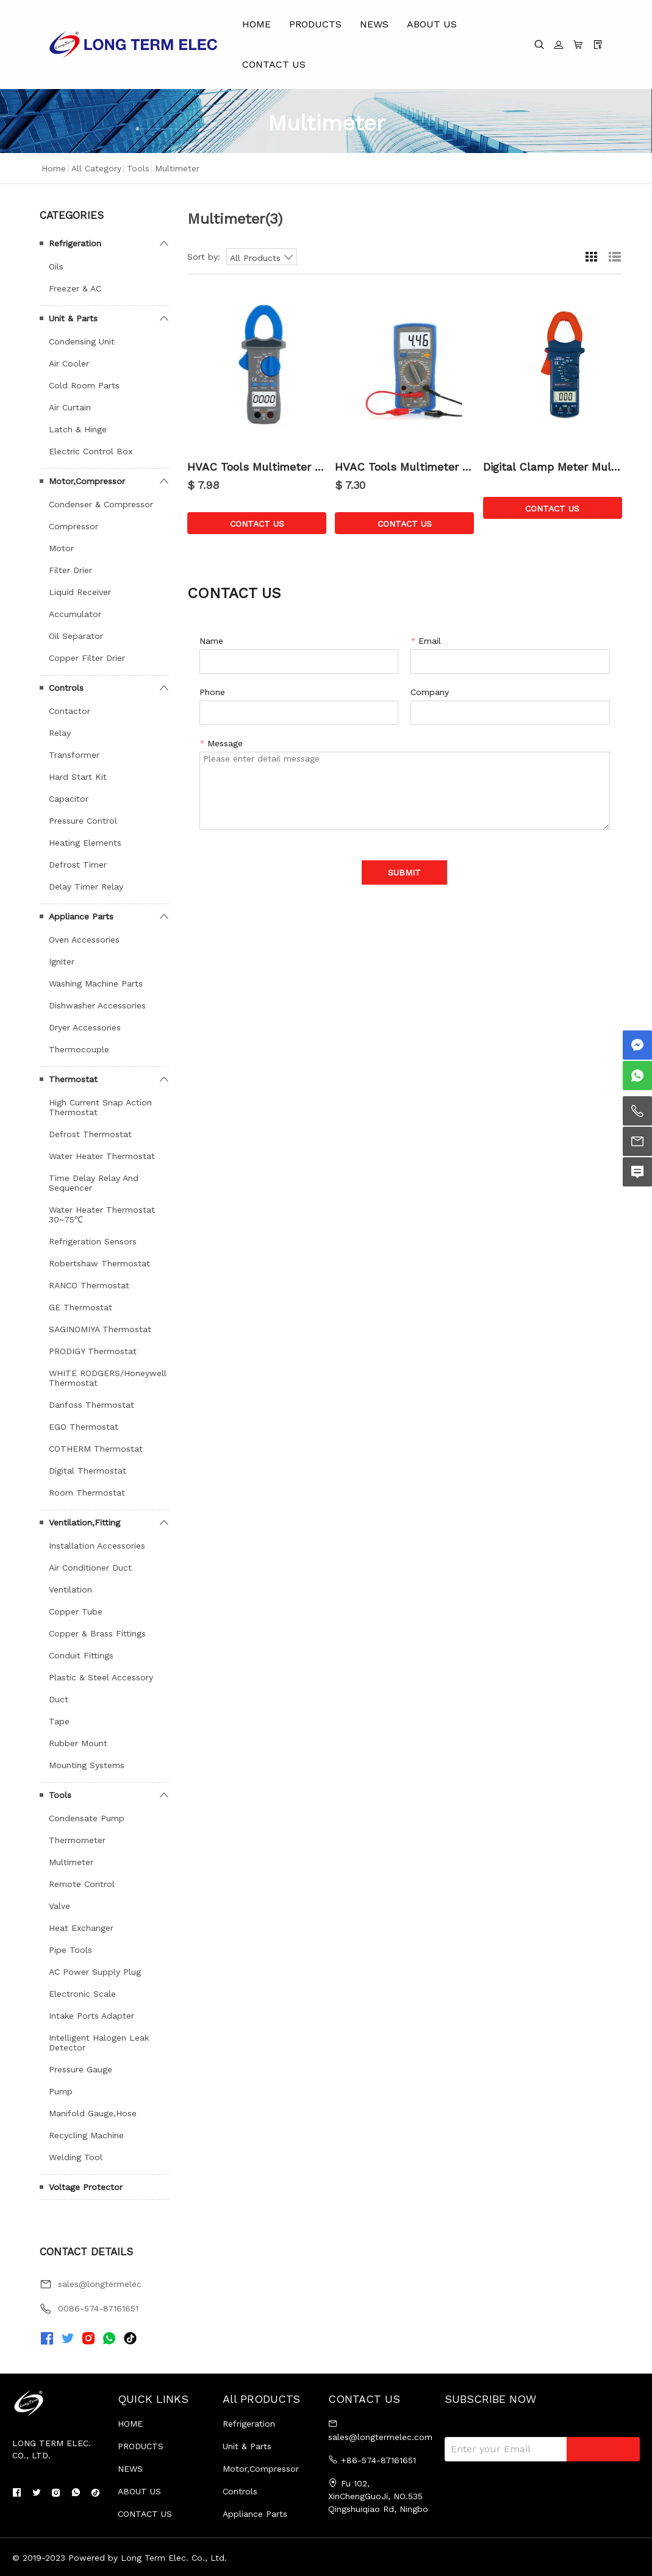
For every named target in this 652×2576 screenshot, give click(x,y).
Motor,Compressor (87, 481)
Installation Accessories (97, 1545)
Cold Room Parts (84, 385)
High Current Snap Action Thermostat (100, 1107)
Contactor (69, 711)
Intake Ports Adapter (91, 2016)
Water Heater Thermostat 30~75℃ (102, 1214)
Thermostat (73, 1079)
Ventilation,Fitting (84, 1522)
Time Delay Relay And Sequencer (93, 1183)
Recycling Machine (86, 2135)
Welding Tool (75, 2157)
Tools (138, 168)
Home (53, 168)
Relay (60, 733)
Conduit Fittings (81, 1655)
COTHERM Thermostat (96, 1449)
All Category (96, 168)
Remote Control (82, 1884)
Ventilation (70, 1589)
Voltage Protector (86, 2187)
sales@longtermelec (100, 2284)
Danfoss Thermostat (91, 1405)
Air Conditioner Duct (90, 1567)
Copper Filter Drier (87, 658)
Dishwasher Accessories (97, 1005)
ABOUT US (432, 24)
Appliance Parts (81, 916)
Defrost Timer (78, 864)
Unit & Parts (73, 318)
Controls (66, 688)
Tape (59, 1721)
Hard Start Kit (78, 777)
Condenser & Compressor (101, 504)
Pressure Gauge (80, 2069)
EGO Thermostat (83, 1427)
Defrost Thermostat (90, 1134)
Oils (56, 266)
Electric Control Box (90, 451)
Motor (61, 548)
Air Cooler (69, 363)
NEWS (374, 24)
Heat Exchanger (81, 1928)
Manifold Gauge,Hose (93, 2113)
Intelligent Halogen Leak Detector (99, 2042)
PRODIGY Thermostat (93, 1351)
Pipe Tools (70, 1950)
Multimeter (71, 1862)
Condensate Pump (86, 1818)
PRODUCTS (315, 24)
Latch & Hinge (78, 429)
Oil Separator (76, 636)
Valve (59, 1906)
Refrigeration (75, 243)
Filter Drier (70, 570)
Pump (61, 2091)
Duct (58, 1699)
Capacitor (68, 799)
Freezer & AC (75, 288)
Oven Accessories (84, 939)
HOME (256, 24)
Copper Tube (75, 1611)
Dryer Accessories (85, 1027)
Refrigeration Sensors (93, 1241)
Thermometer (77, 1840)
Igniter (61, 961)
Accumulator (75, 614)
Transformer (74, 755)
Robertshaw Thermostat (99, 1263)
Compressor (73, 526)
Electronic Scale (82, 1994)
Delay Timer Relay (86, 886)
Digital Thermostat (87, 1470)
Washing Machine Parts (96, 983)
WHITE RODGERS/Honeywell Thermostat (108, 1378)
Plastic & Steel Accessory (101, 1677)
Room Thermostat (87, 1492)
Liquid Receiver (80, 592)
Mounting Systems (86, 1765)
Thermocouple (79, 1049)
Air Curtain (70, 407)
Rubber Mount (78, 1743)
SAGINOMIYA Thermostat (100, 1329)
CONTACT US (274, 64)
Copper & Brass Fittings (97, 1633)
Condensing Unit (82, 341)
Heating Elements (85, 842)
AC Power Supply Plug (95, 1972)
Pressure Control (83, 821)
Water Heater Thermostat (102, 1156)
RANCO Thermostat (89, 1285)
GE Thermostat (80, 1307)
